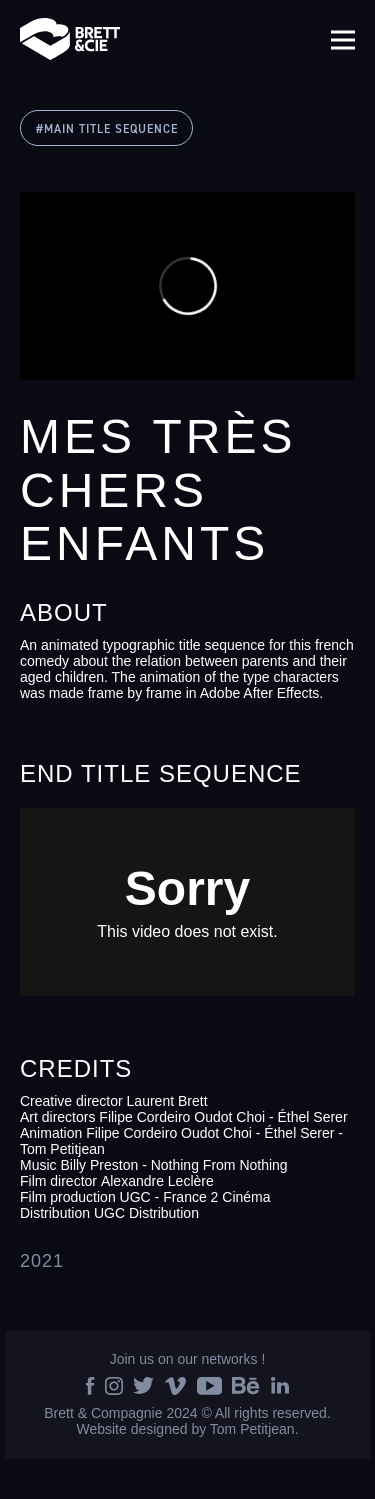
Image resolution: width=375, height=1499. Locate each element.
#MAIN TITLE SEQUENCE (107, 129)
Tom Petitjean (252, 1429)
